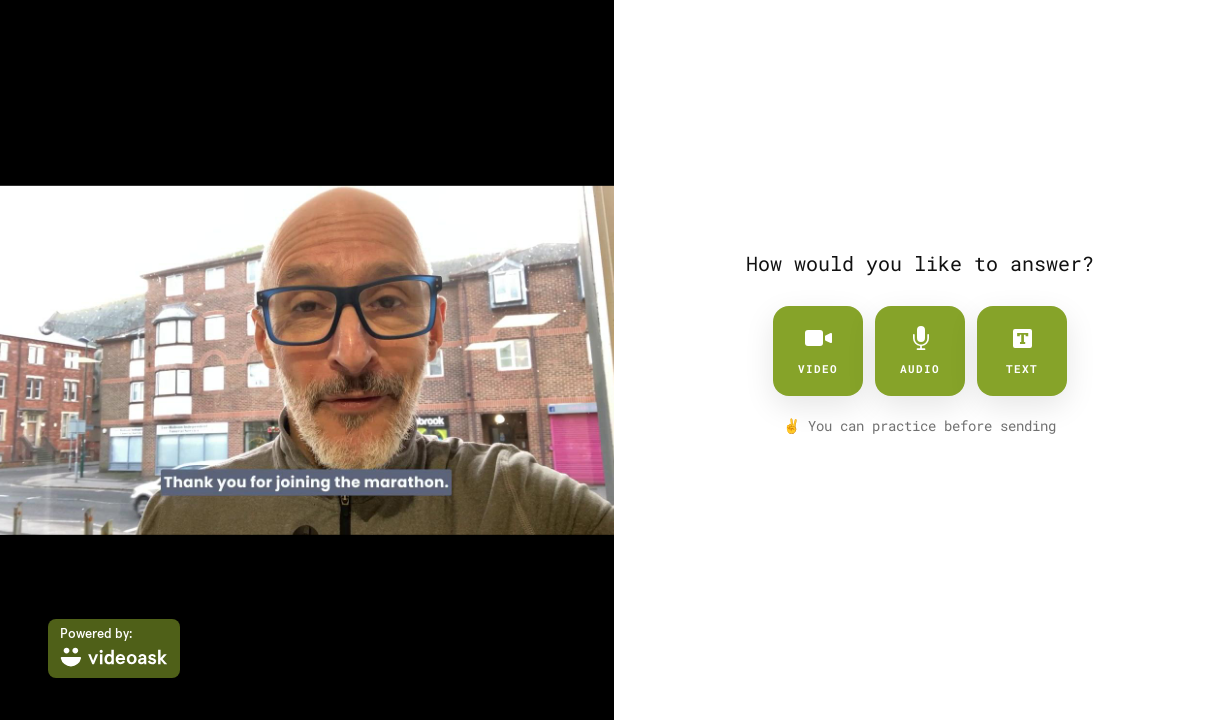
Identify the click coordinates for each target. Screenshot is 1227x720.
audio (920, 351)
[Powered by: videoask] (114, 648)
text (1022, 351)
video (818, 351)
